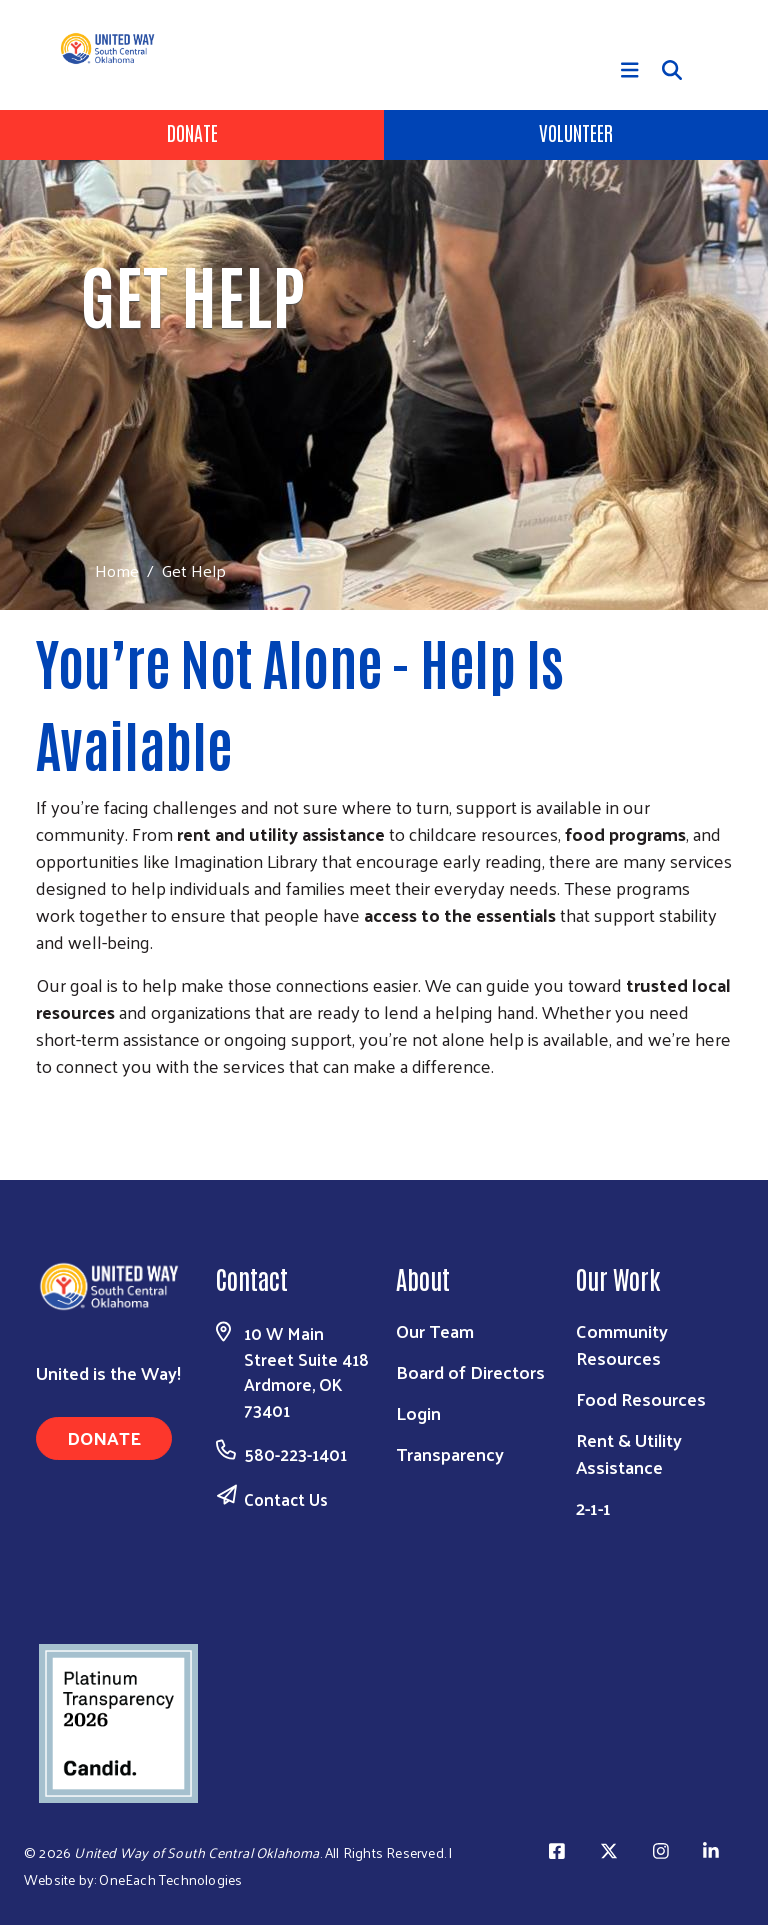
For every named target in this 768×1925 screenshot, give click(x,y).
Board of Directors (470, 1371)
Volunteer (576, 132)
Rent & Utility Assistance (629, 1453)
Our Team (435, 1330)
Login (418, 1412)
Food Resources (641, 1398)
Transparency (450, 1453)
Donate (192, 132)
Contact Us (286, 1499)
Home (117, 570)
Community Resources (622, 1344)
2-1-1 (593, 1507)
